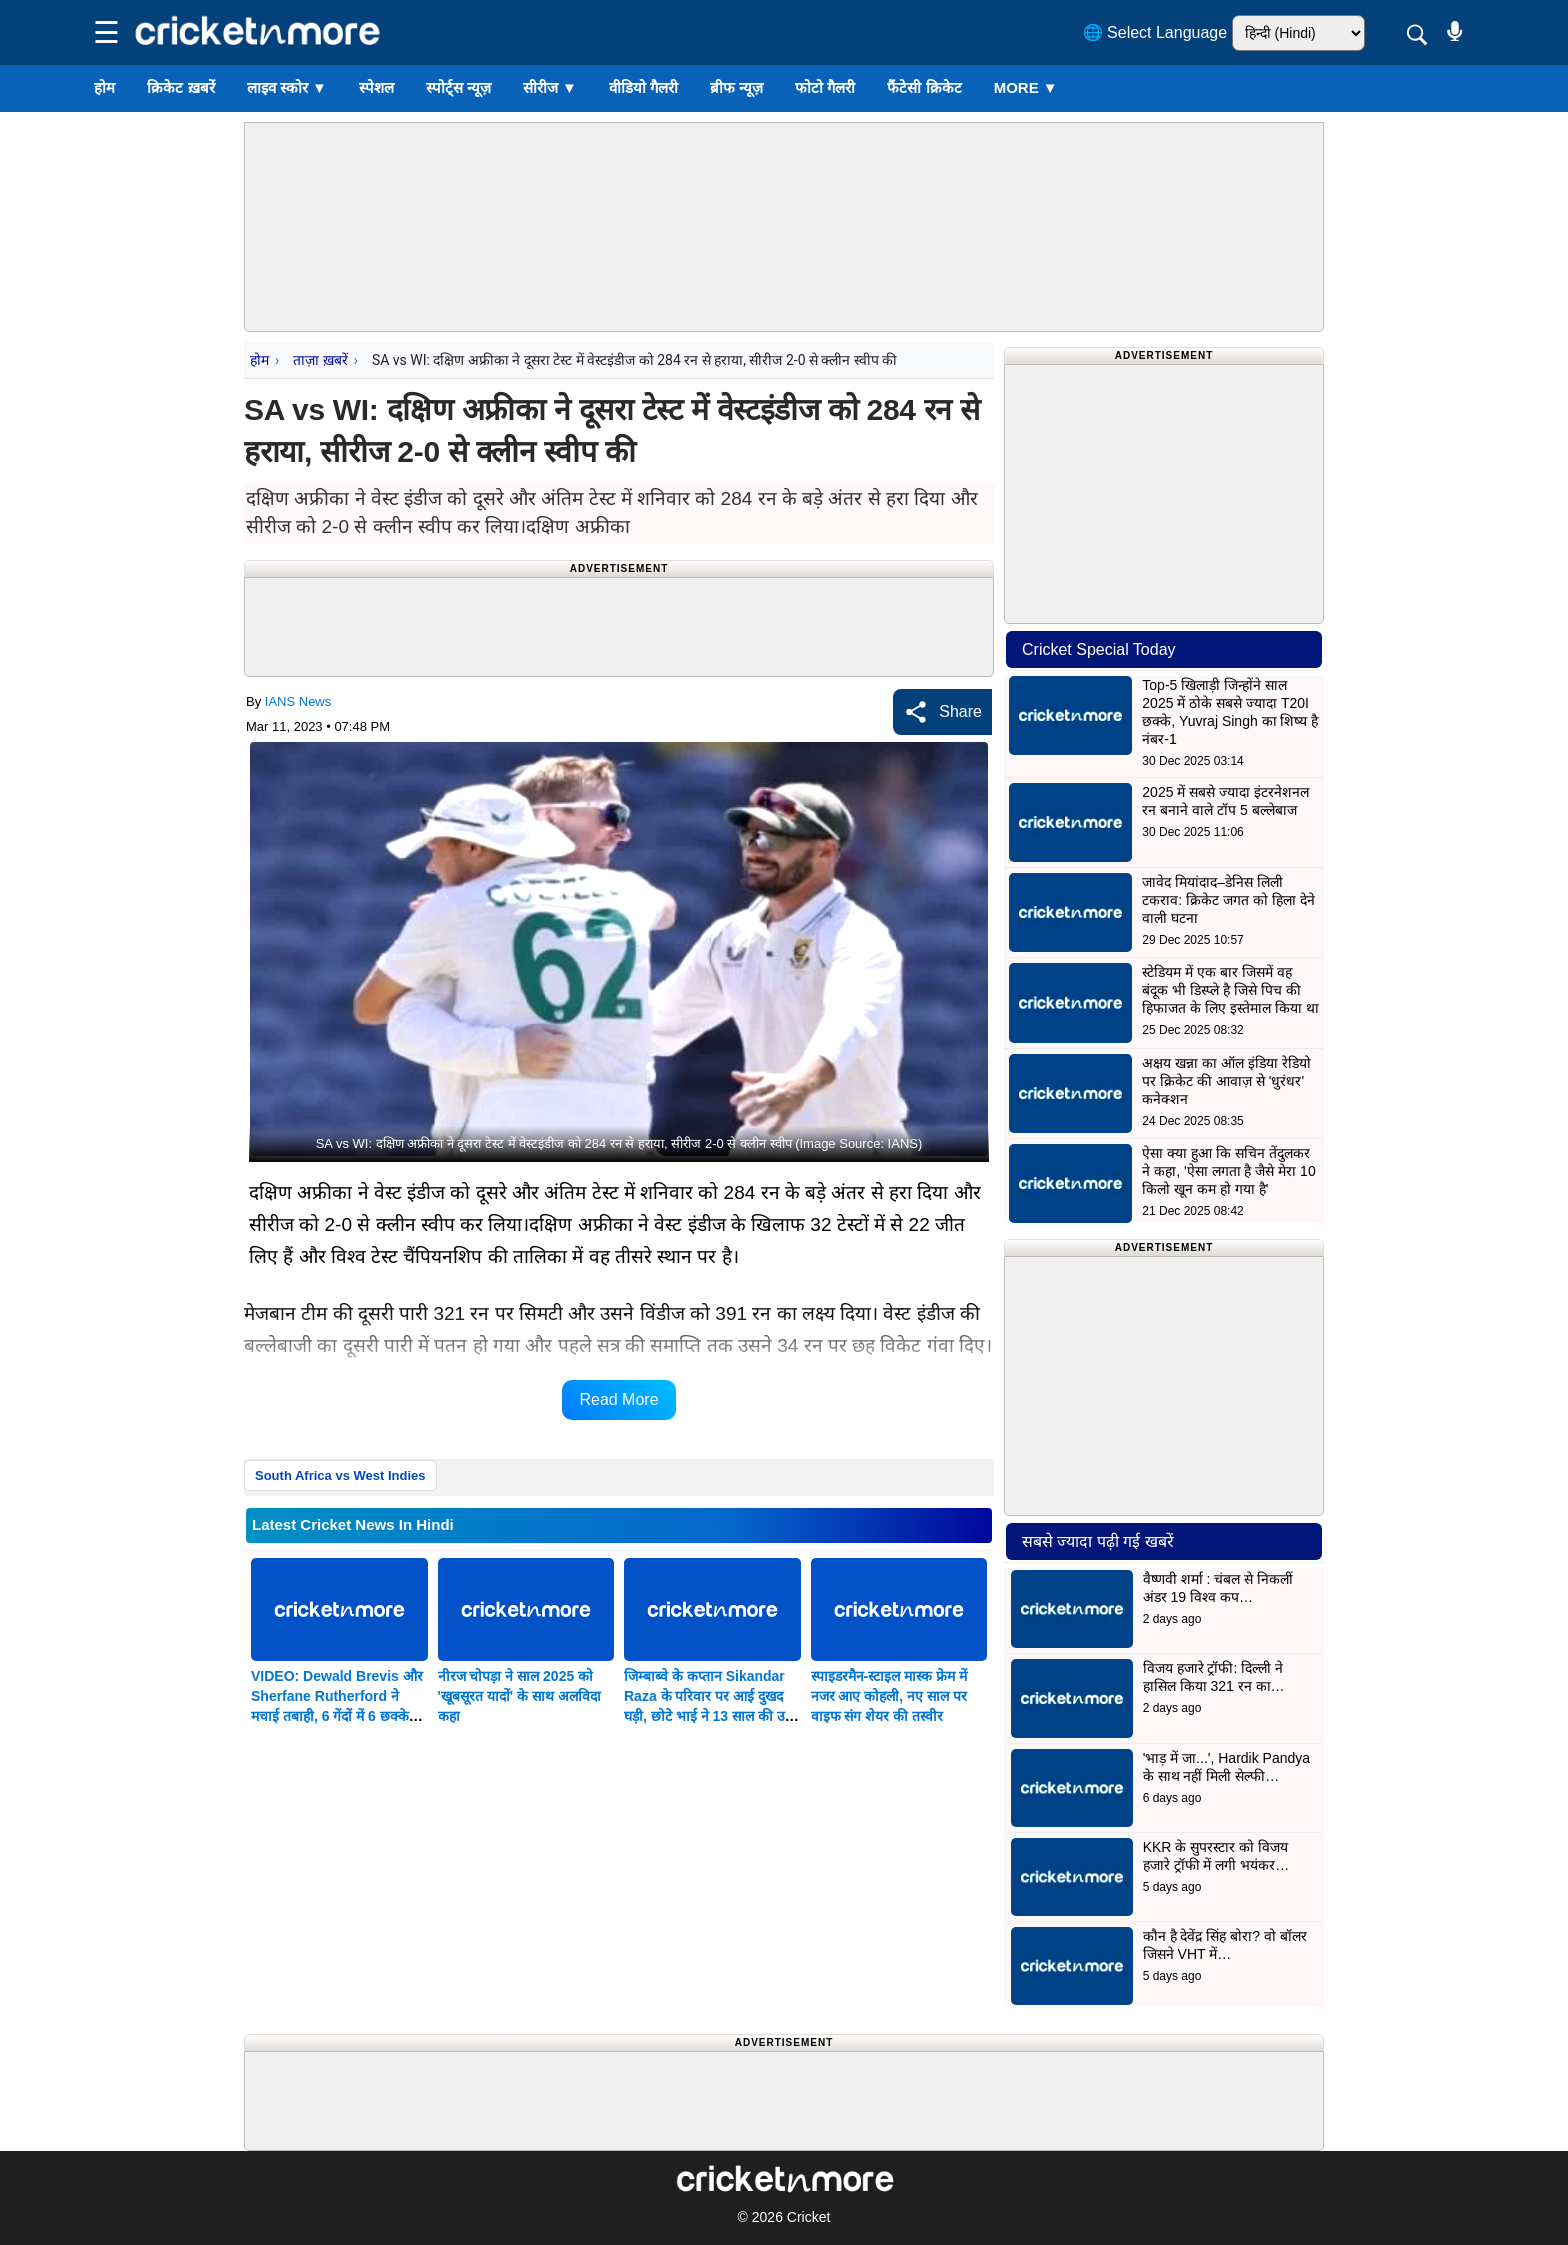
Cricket (809, 2217)
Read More (618, 1399)
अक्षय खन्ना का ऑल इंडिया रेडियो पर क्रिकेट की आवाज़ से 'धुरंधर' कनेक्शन (1226, 1081)
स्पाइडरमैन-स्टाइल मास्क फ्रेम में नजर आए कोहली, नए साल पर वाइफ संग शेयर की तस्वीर (889, 1696)
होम (104, 87)
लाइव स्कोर (287, 87)
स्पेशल (376, 87)
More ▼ (1026, 87)
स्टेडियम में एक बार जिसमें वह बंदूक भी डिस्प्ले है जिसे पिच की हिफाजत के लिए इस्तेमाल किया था (1230, 990)
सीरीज (550, 87)
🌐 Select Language (1155, 32)
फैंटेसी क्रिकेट (924, 87)
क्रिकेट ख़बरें (180, 87)
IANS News (298, 701)
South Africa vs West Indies (340, 1475)
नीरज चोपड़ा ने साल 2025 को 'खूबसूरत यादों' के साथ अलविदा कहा (519, 1696)
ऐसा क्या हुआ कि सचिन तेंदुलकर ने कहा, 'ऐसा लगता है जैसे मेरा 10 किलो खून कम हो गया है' (1228, 1171)
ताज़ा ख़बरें (320, 360)
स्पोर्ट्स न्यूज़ (458, 87)
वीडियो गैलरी (643, 87)
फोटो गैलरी (825, 87)
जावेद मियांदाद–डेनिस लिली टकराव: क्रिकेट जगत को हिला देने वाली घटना (1228, 900)
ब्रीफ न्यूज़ (736, 87)
